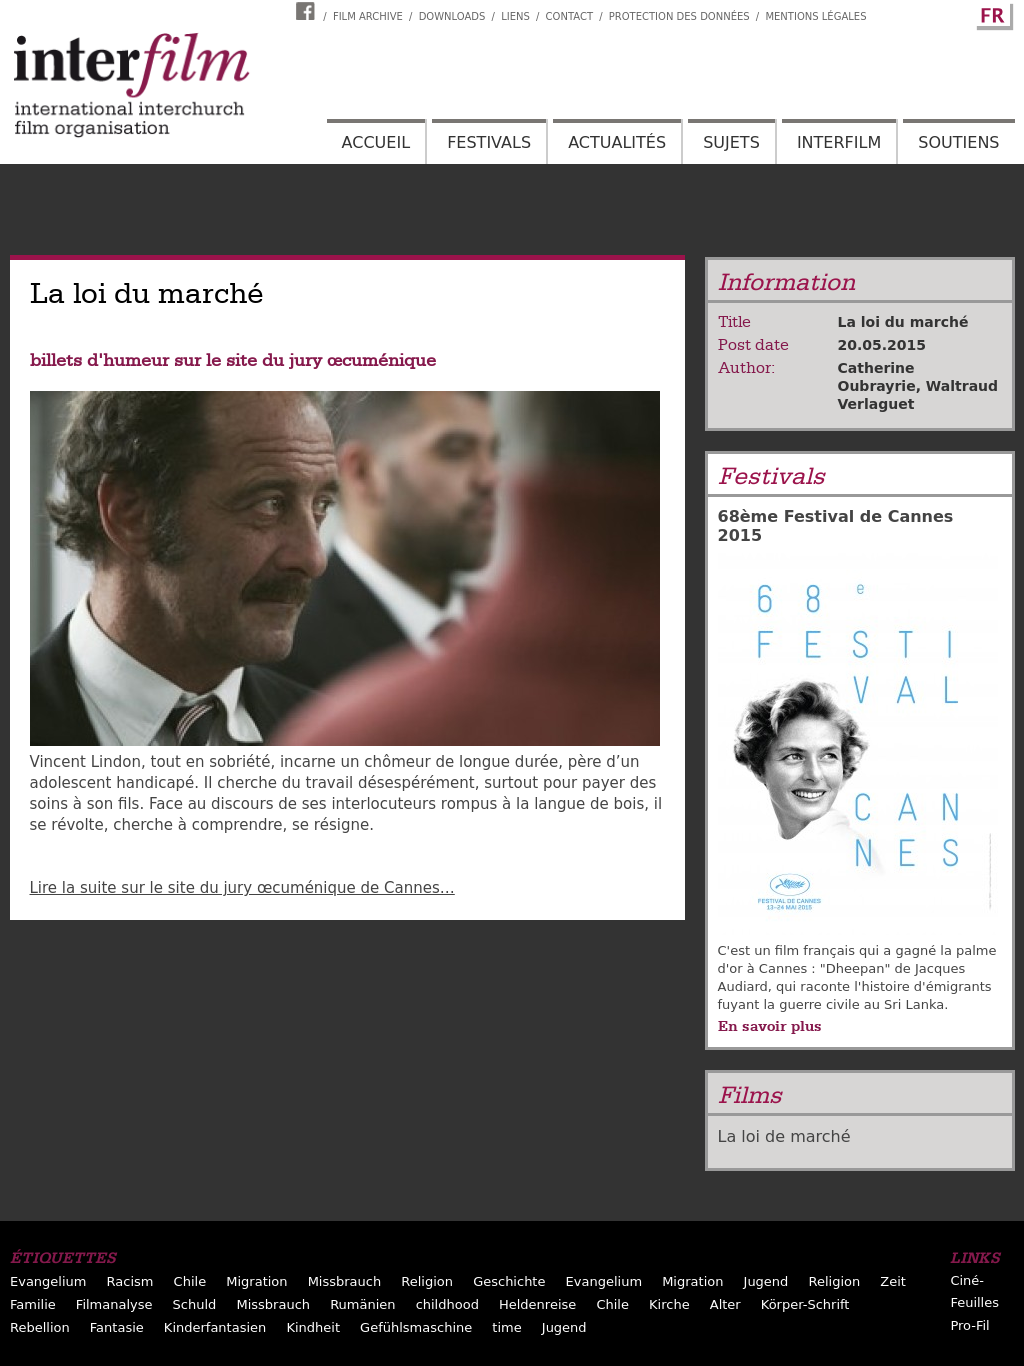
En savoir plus (770, 1026)
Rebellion (40, 1327)
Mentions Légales (815, 16)
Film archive (368, 16)
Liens (515, 16)
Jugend (766, 1281)
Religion (427, 1281)
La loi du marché (903, 322)
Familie (33, 1304)
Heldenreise (537, 1304)
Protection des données (679, 16)
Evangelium (48, 1281)
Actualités (617, 142)
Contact (569, 16)
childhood (447, 1304)
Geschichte (509, 1281)
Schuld (195, 1304)
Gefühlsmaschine (416, 1327)
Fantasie (117, 1327)
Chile (190, 1281)
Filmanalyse (114, 1304)
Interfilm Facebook (308, 11)
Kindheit (313, 1327)
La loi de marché (784, 1136)
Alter (725, 1304)
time (506, 1327)
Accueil (376, 142)
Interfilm (839, 142)
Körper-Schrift (805, 1304)
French (992, 13)
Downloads (452, 16)
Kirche (669, 1304)
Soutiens (958, 142)
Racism (130, 1281)
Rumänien (362, 1304)
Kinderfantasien (215, 1327)
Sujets (731, 142)
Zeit (893, 1281)
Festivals (489, 142)
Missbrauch (345, 1281)
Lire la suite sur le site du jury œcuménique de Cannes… (242, 888)
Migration (256, 1281)
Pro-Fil (969, 1325)
